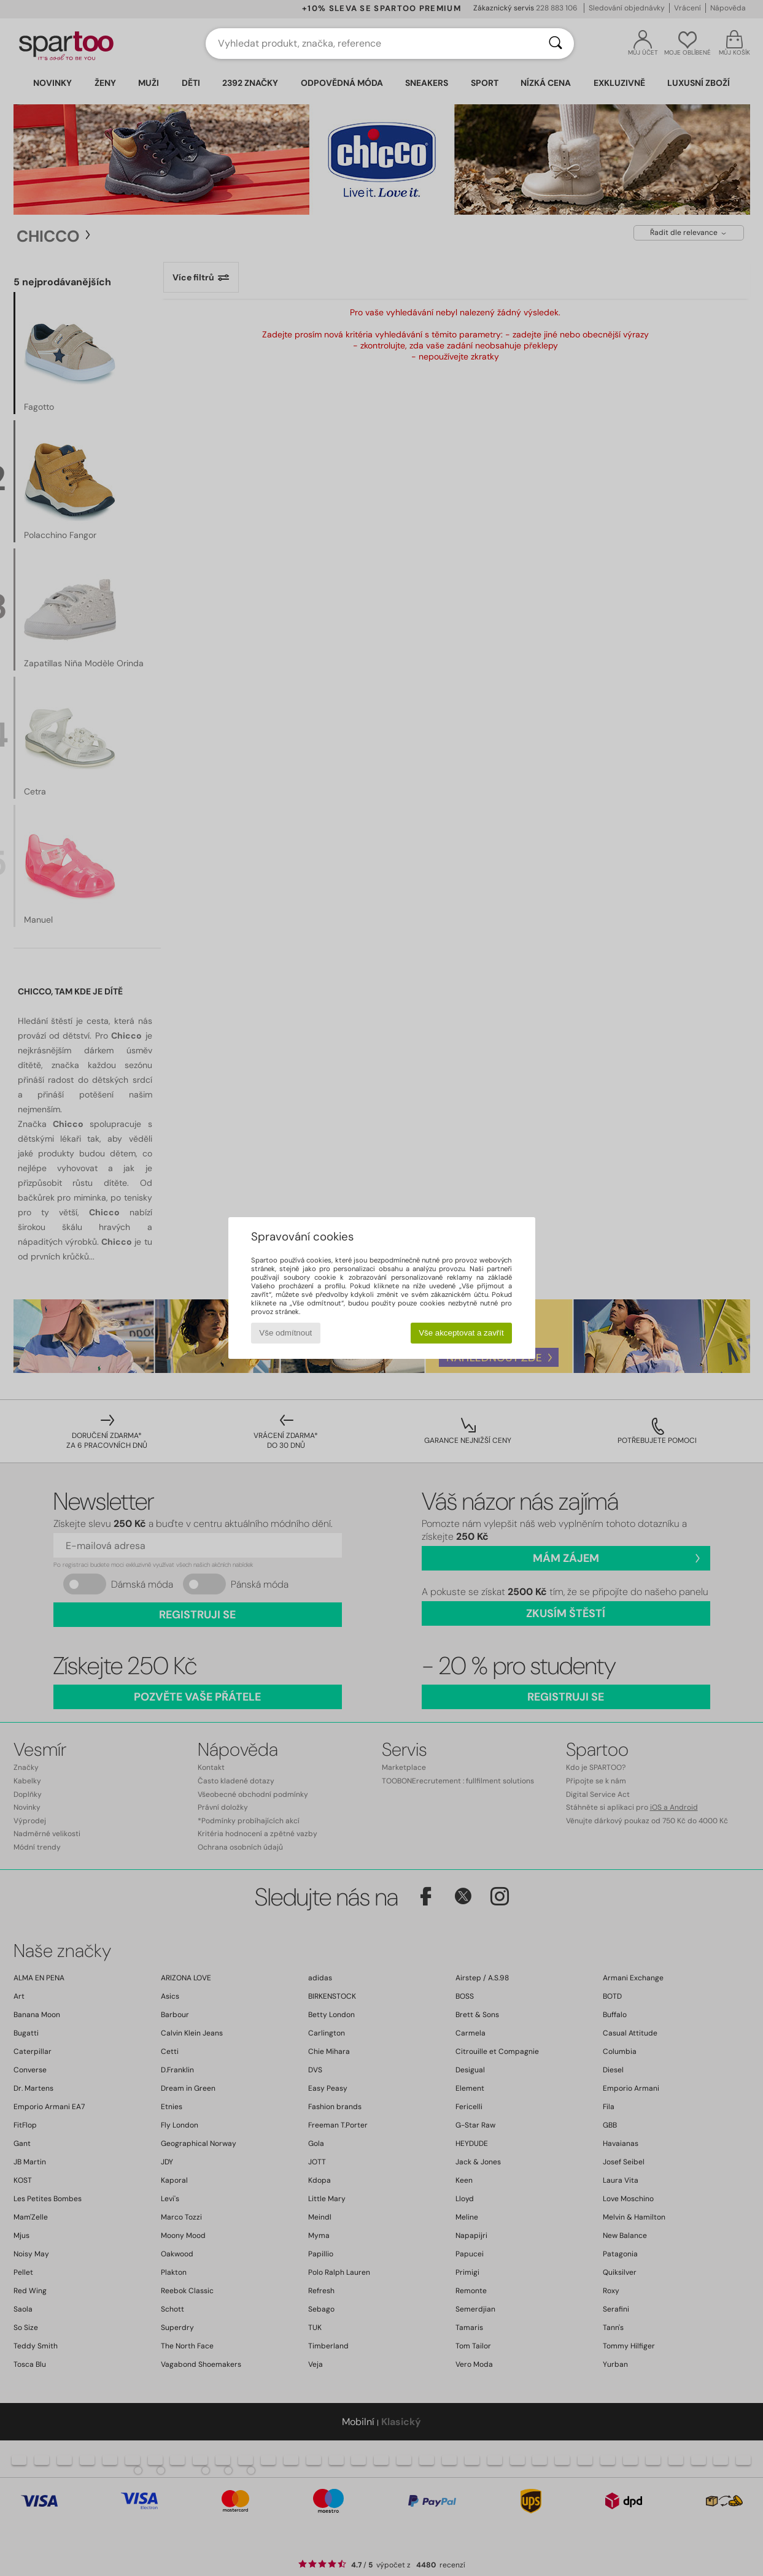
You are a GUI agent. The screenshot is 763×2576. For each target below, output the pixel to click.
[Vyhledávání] (555, 43)
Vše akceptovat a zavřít (461, 1332)
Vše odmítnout (285, 1332)
